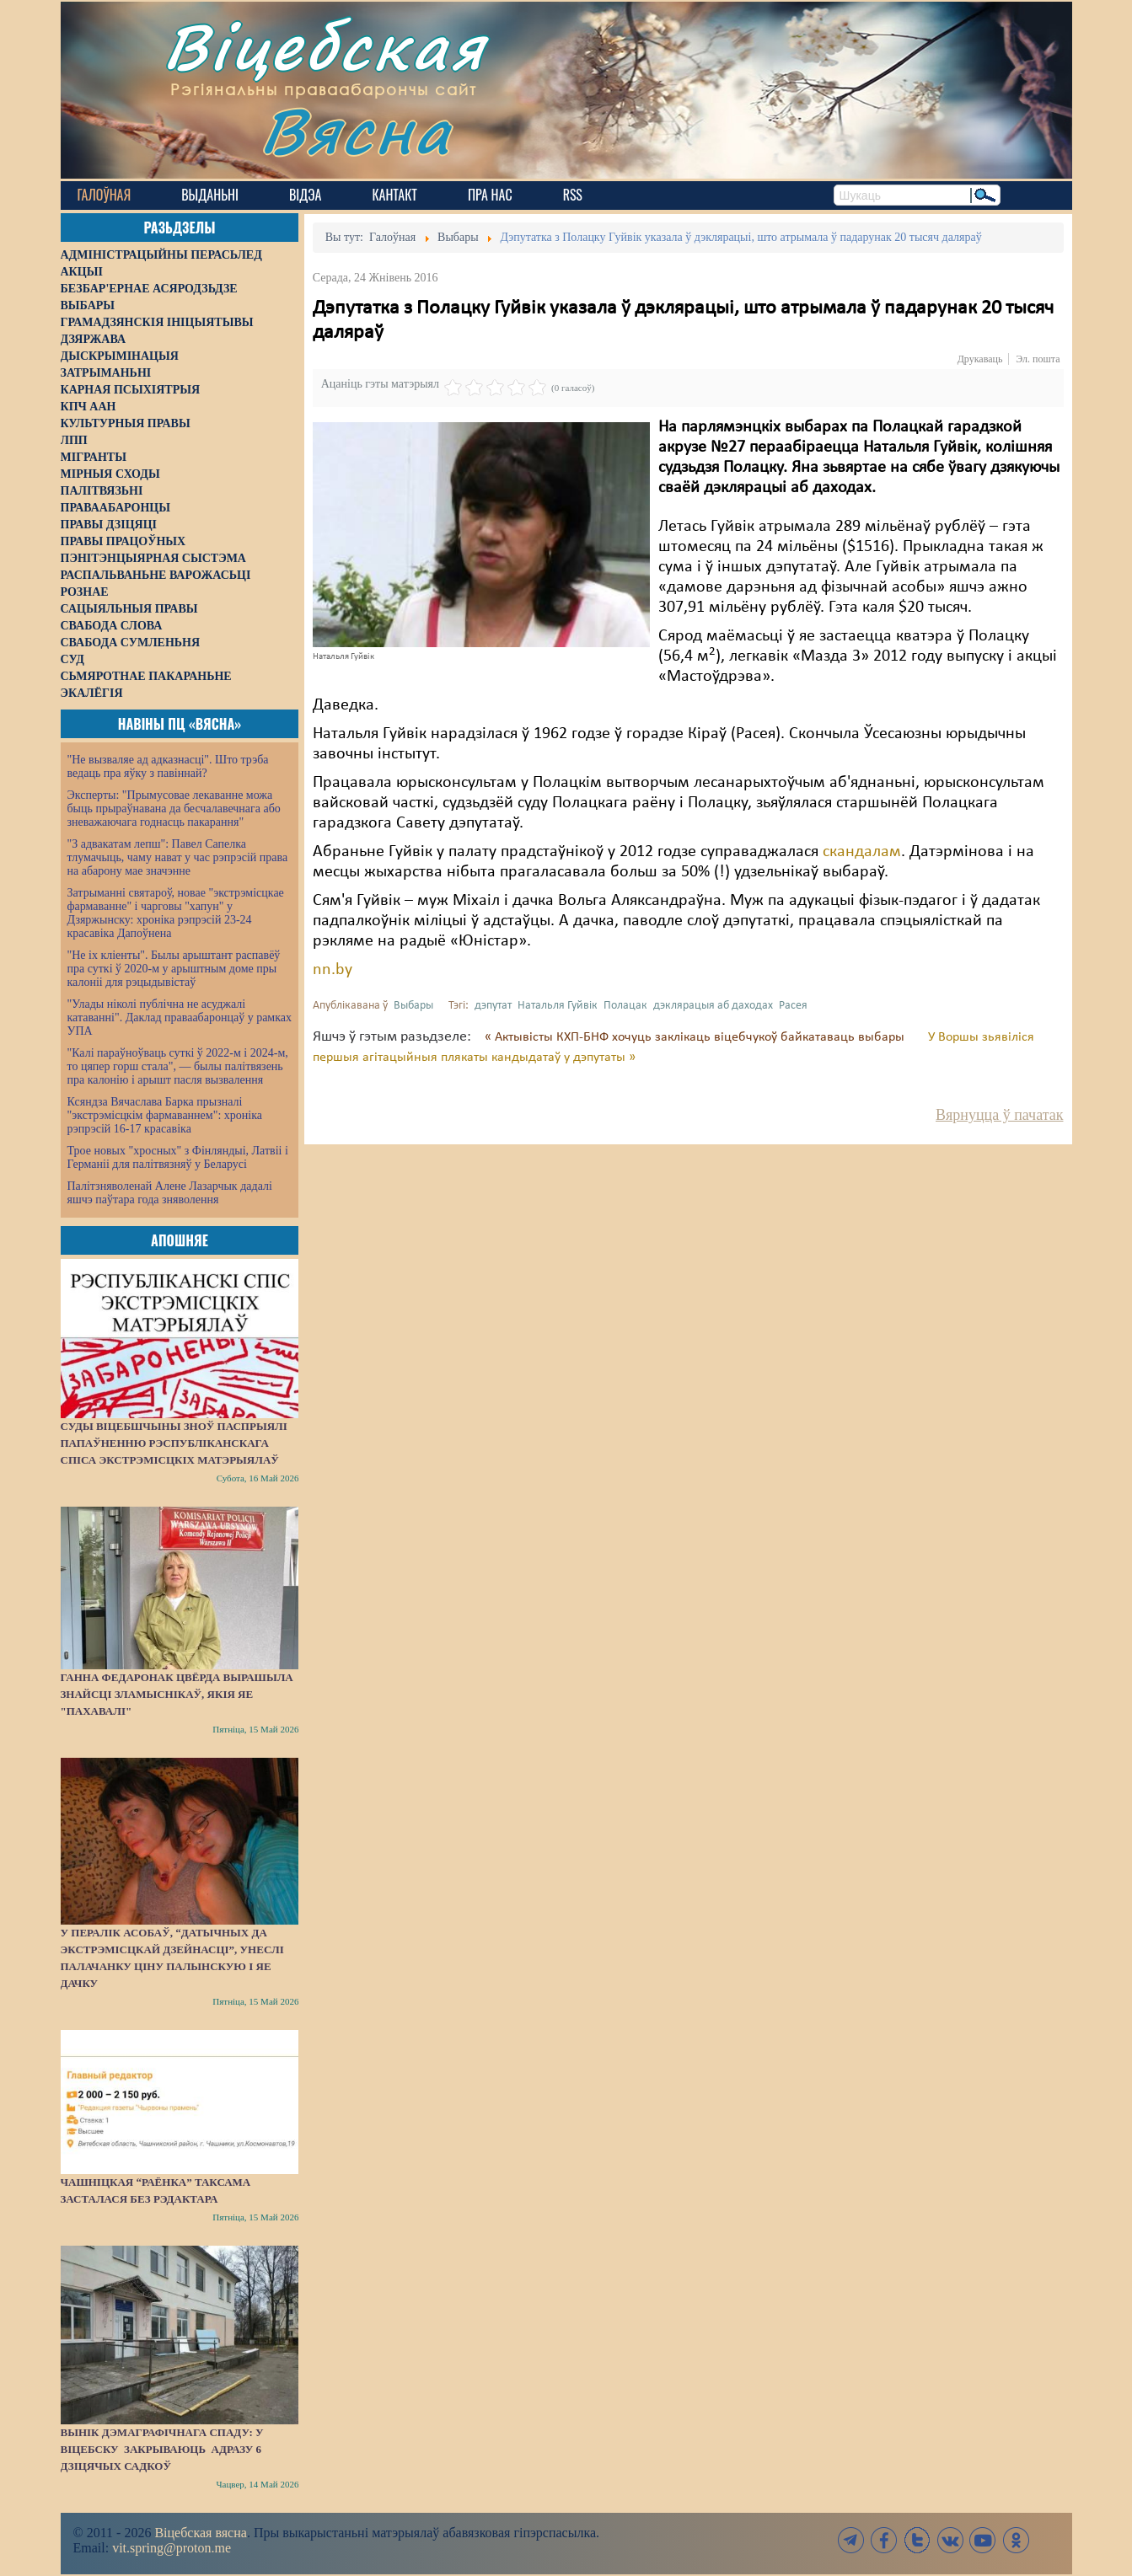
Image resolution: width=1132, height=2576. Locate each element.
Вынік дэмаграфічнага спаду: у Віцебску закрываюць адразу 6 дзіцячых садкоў (162, 2449)
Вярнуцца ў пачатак (999, 1114)
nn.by (332, 969)
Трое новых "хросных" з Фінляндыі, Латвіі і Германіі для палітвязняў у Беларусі (177, 1157)
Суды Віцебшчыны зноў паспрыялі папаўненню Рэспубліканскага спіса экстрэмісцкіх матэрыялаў (174, 1443)
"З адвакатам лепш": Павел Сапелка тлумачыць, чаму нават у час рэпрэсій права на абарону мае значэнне (177, 857)
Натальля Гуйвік (558, 1005)
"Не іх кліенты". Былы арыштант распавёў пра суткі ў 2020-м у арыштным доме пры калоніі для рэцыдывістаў (174, 968)
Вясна (356, 130)
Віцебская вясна (200, 2532)
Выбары (413, 1005)
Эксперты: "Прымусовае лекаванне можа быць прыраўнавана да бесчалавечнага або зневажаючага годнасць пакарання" (174, 808)
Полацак (625, 1005)
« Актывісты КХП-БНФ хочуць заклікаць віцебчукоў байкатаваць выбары (696, 1037)
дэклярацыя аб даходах (713, 1005)
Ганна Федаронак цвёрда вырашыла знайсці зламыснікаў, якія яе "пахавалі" (177, 1694)
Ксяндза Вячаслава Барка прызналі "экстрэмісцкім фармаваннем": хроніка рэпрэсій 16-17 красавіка (164, 1115)
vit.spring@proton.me (171, 2548)
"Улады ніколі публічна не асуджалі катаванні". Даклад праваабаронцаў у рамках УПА (179, 1017)
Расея (793, 1005)
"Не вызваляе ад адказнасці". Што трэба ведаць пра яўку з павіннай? (168, 766)
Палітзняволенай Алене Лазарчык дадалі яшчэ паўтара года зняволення (169, 1193)
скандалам (862, 851)
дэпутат (493, 1005)
